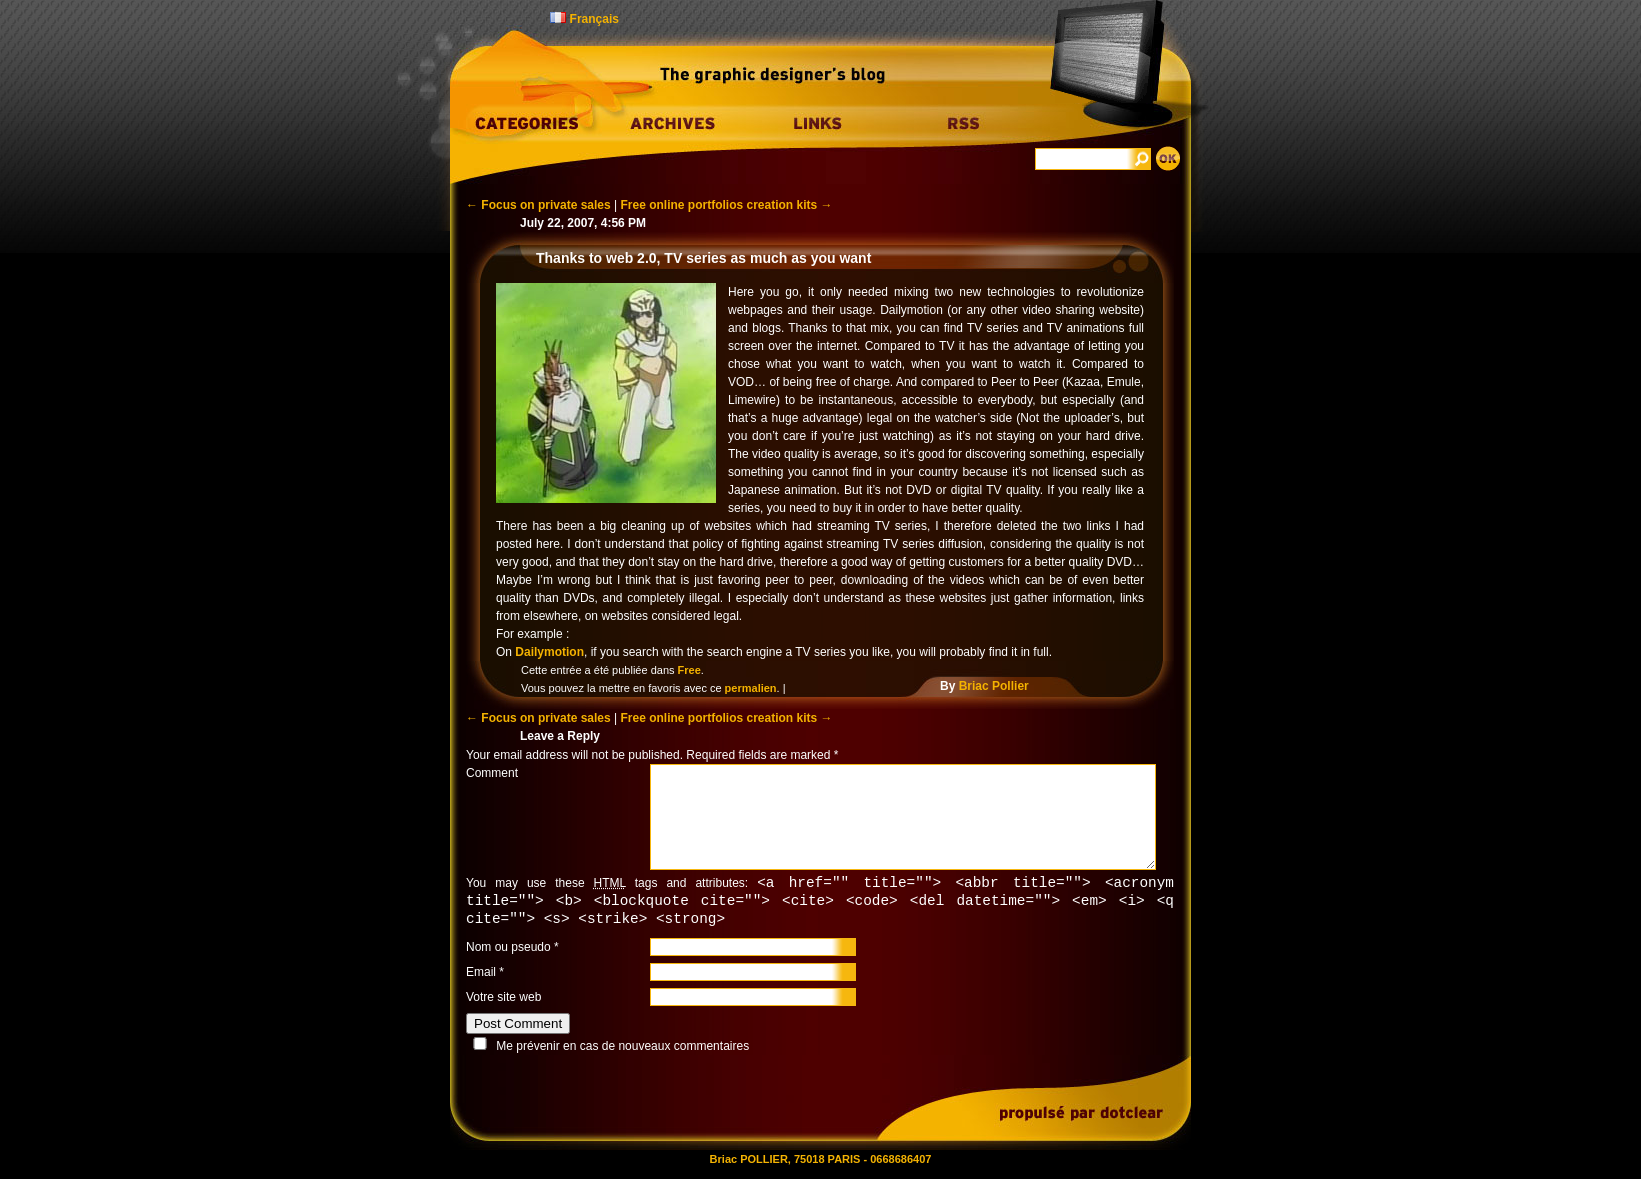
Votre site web (503, 1000)
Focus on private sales (538, 205)
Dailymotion (549, 652)
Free (689, 670)
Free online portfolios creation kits (727, 205)
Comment (492, 773)
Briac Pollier (994, 686)
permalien (751, 688)
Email (481, 975)
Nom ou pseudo (508, 950)
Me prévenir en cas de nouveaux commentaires (622, 1049)
